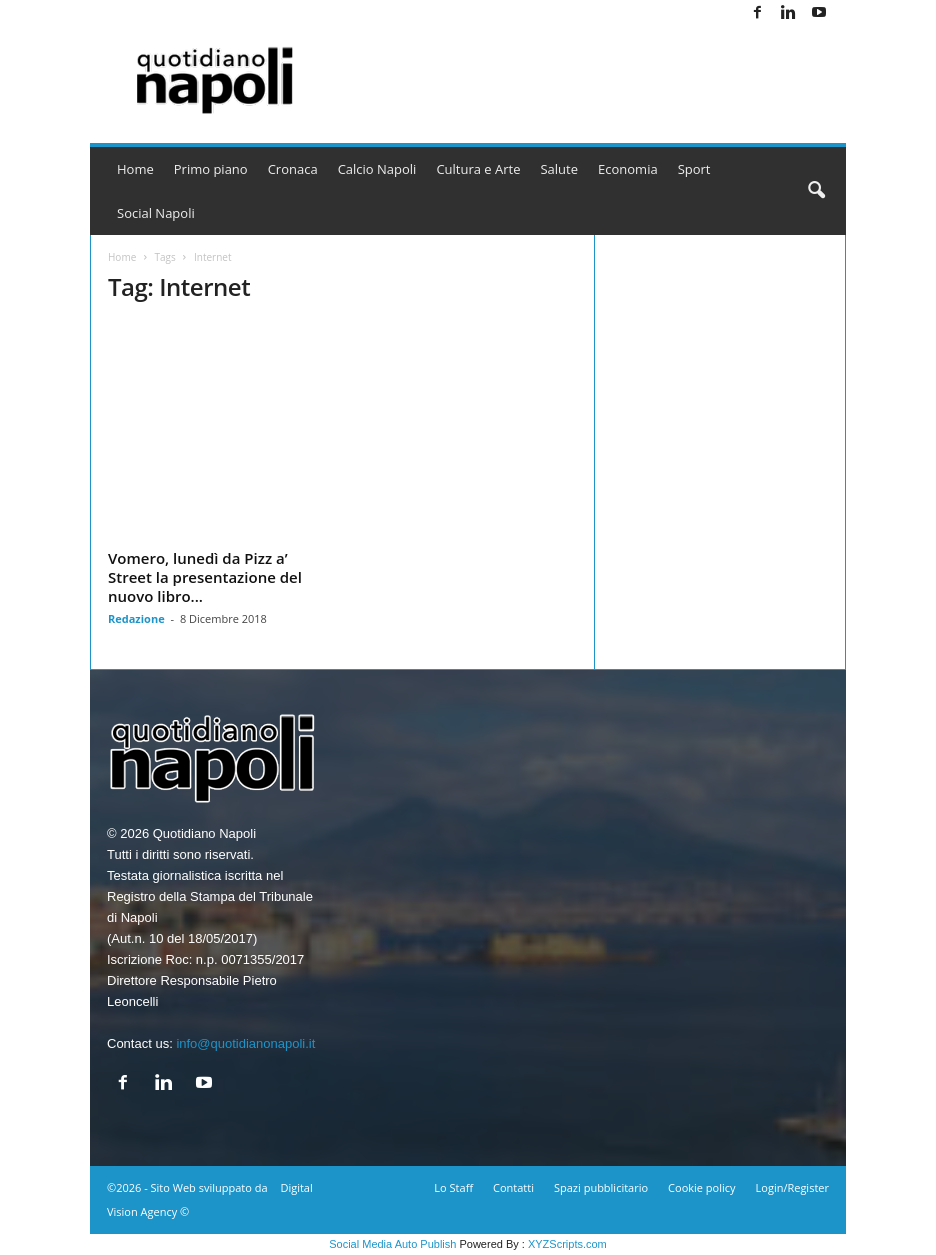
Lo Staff (453, 1187)
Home (135, 169)
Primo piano (211, 169)
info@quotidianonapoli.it (245, 1043)
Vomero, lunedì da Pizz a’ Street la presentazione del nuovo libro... (205, 577)
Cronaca (293, 169)
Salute (559, 169)
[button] (816, 191)
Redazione (136, 618)
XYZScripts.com (567, 1244)
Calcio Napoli (377, 169)
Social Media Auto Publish (392, 1244)
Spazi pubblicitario (601, 1187)
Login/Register (792, 1187)
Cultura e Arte (478, 169)
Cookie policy (701, 1187)
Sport (694, 169)
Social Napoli (156, 213)
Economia (628, 169)
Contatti (513, 1187)
